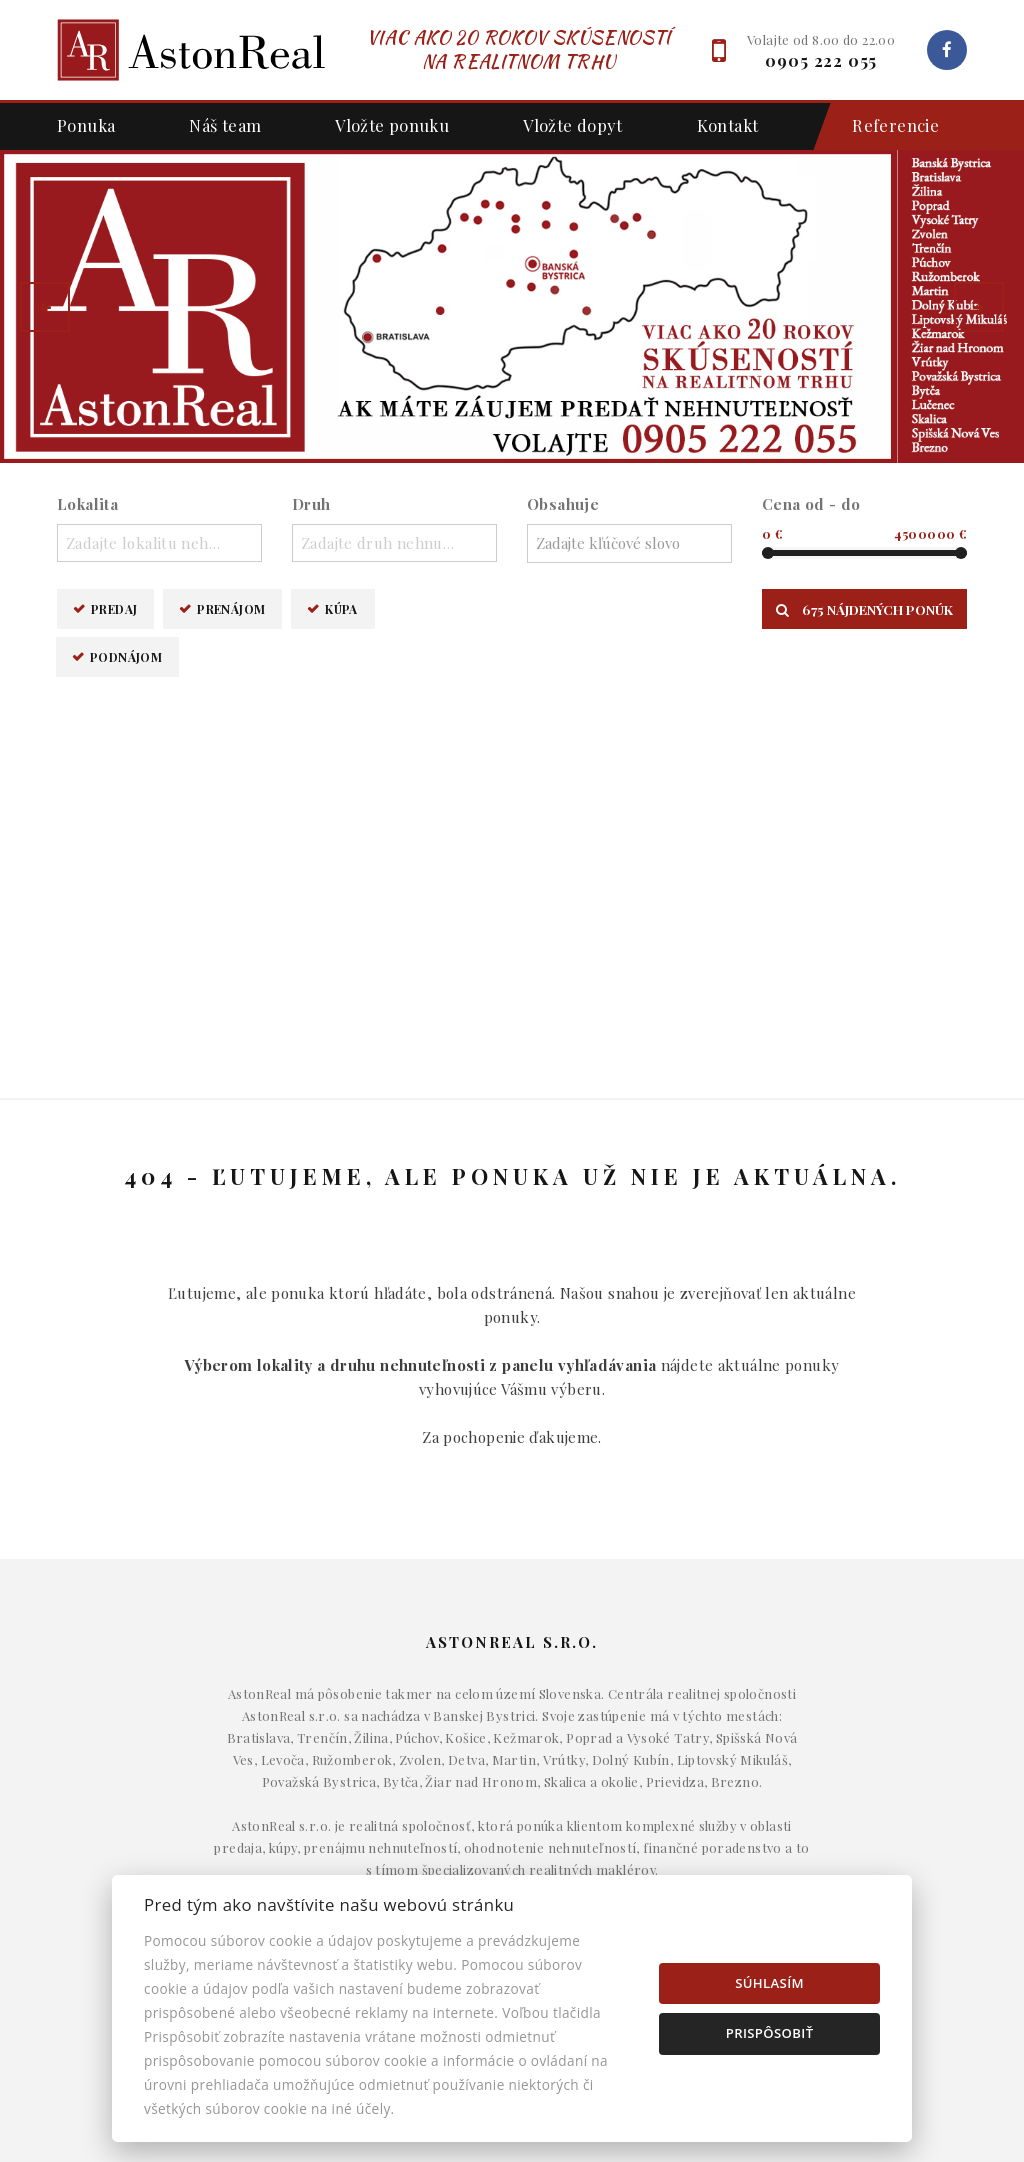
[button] (45, 307)
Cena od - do (811, 504)
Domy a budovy (512, 1782)
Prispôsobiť (770, 2033)
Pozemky (512, 1873)
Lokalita (87, 504)
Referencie (885, 126)
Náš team (225, 125)
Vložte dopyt (573, 125)
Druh (311, 504)
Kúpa (341, 608)
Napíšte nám (825, 1812)
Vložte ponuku (392, 125)
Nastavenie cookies (825, 1873)
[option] (512, 306)
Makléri (825, 1782)
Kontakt (728, 125)
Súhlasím (769, 1983)
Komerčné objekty (511, 1843)
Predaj (114, 608)
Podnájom (126, 656)
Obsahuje (563, 504)
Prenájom (231, 608)
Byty (512, 1812)
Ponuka (86, 125)
